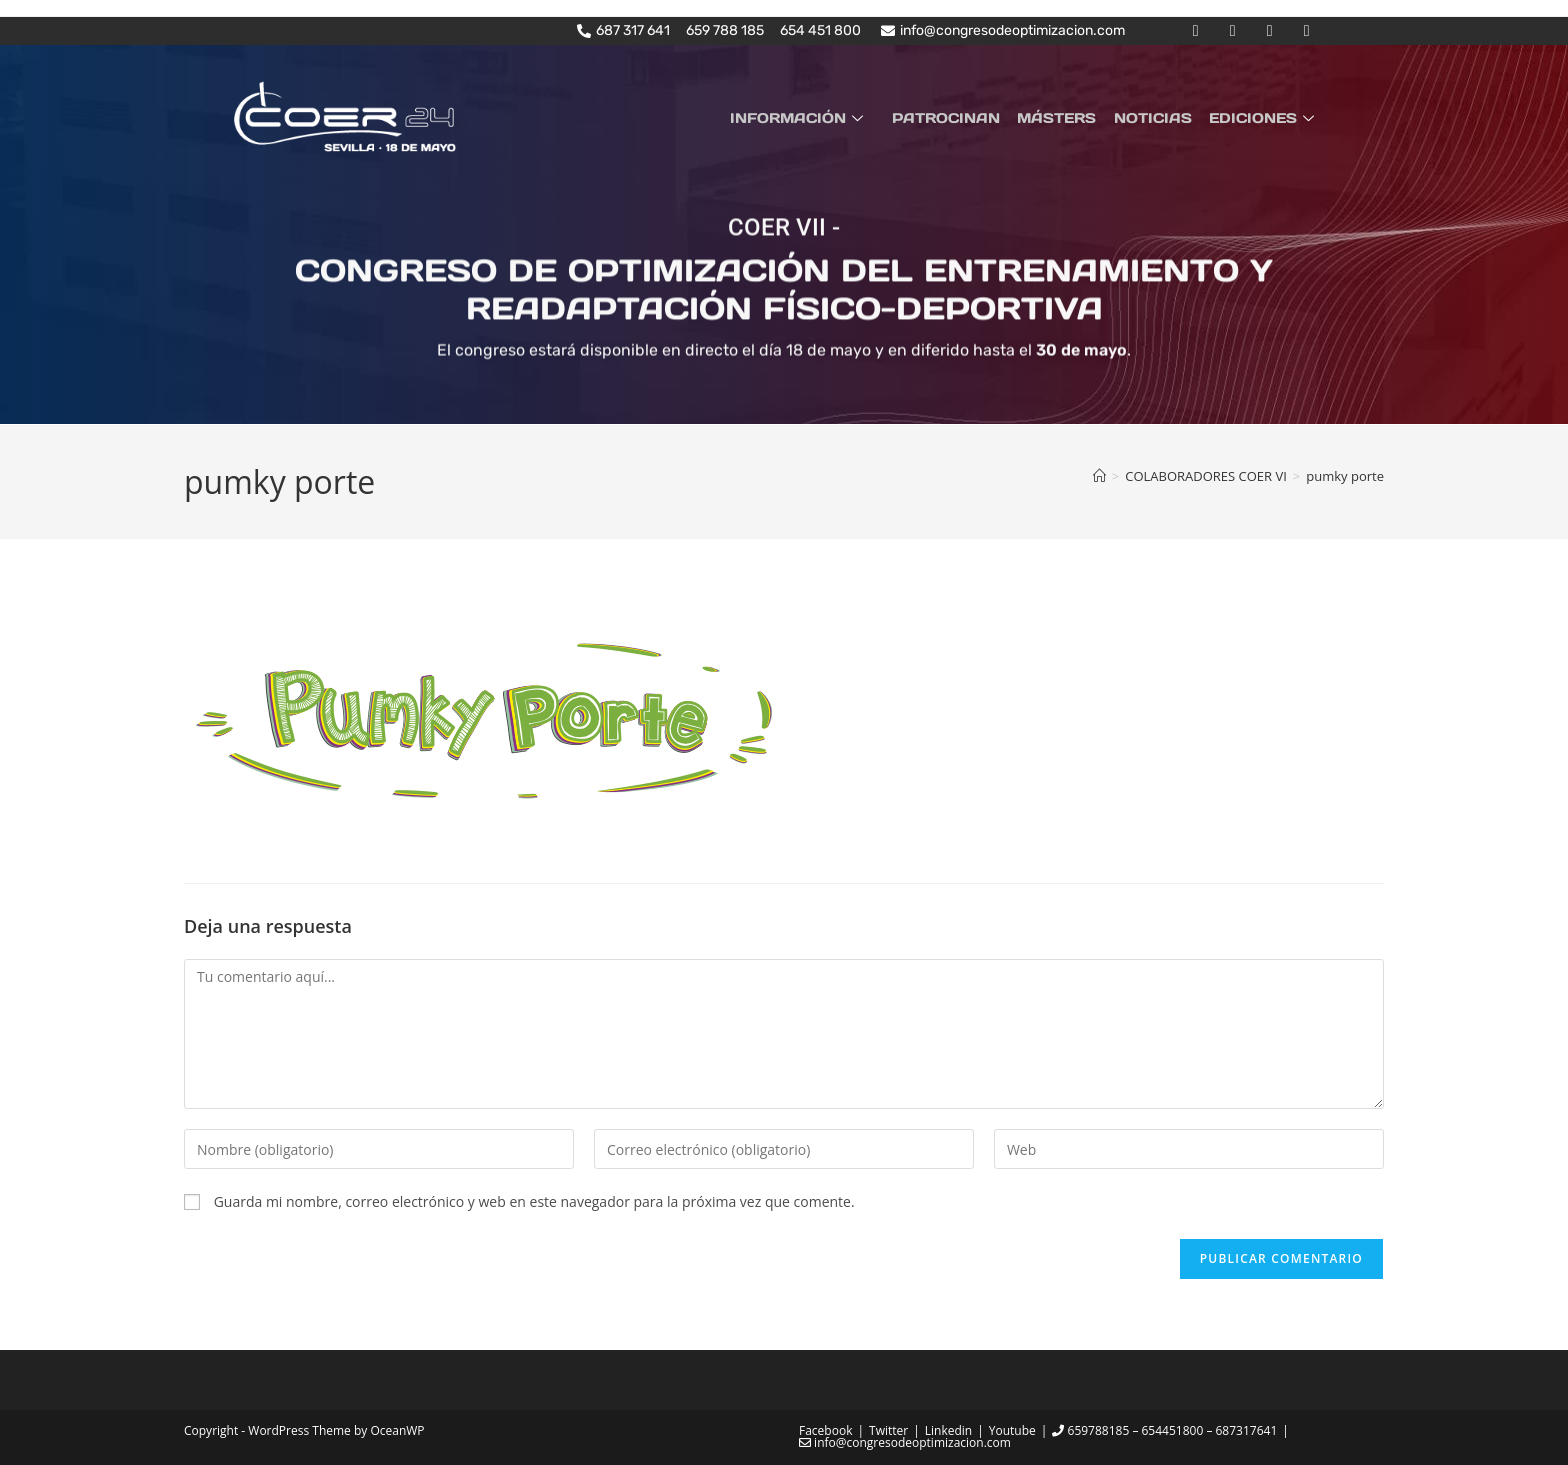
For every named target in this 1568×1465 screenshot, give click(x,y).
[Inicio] (1099, 476)
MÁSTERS (1065, 117)
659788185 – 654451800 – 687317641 (1164, 1429)
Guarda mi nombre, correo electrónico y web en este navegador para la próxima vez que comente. (534, 1201)
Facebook (825, 1429)
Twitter (888, 1429)
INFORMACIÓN (815, 117)
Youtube (1012, 1429)
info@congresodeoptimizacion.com (905, 1441)
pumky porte (1345, 476)
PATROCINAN (958, 117)
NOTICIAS (1158, 117)
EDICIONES (1266, 117)
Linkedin (948, 1429)
